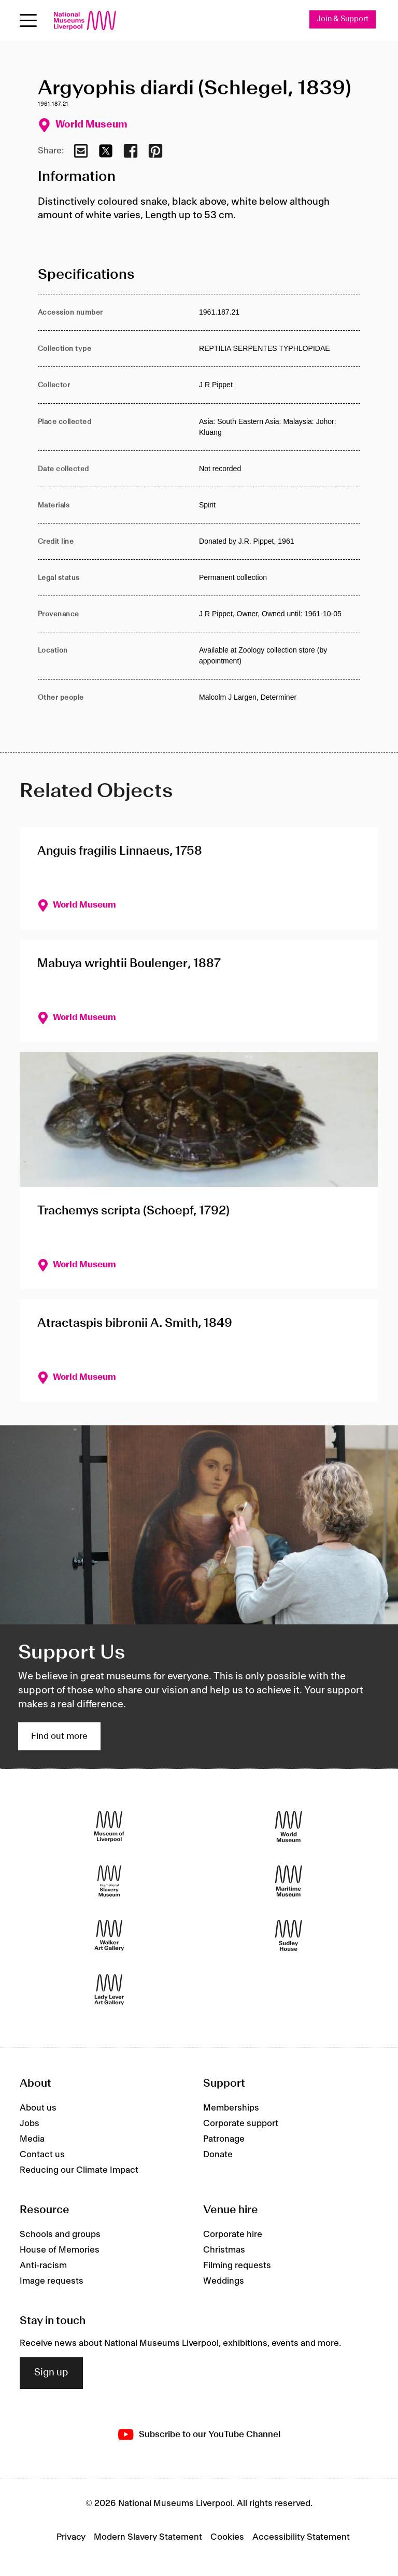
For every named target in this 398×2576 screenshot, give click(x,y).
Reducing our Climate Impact (79, 2170)
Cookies (227, 2537)
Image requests (51, 2281)
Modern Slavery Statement (148, 2537)
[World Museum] (288, 1827)
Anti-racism (43, 2265)
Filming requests (237, 2265)
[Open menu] (28, 20)
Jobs (29, 2123)
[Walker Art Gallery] (109, 1935)
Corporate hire (232, 2234)
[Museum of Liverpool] (109, 1827)
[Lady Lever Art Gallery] (109, 1990)
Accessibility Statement (301, 2537)
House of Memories (60, 2250)
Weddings (223, 2281)
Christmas (224, 2250)
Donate (218, 2154)
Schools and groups (60, 2234)
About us (38, 2108)
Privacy (71, 2537)
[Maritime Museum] (288, 1881)
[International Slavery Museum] (109, 1881)
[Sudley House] (288, 1935)
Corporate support (240, 2123)
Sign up (51, 2373)
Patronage (224, 2139)
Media (32, 2139)
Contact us (42, 2154)
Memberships (231, 2108)
